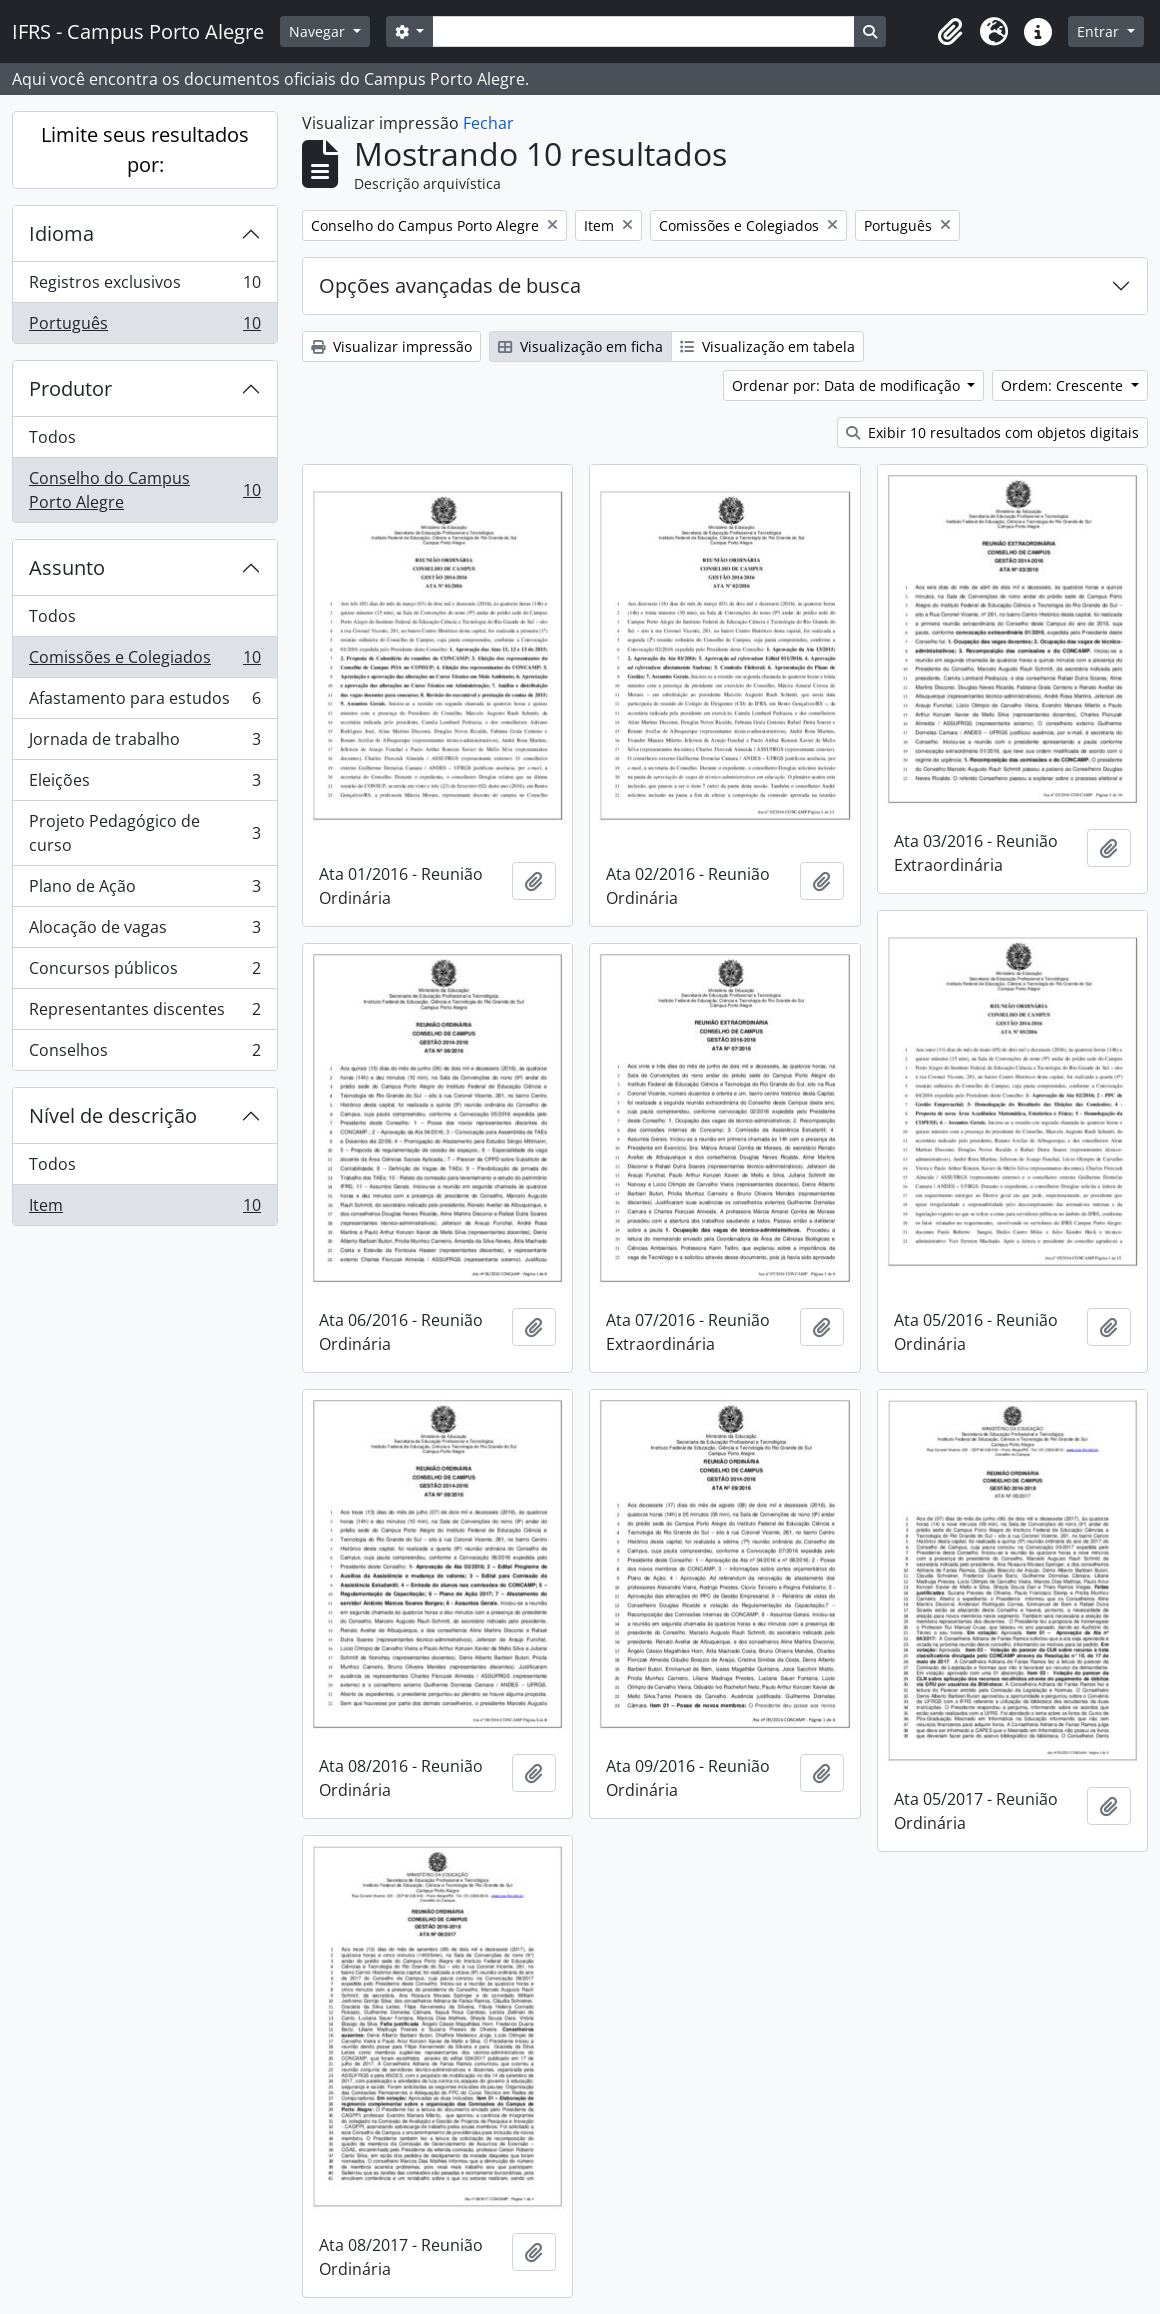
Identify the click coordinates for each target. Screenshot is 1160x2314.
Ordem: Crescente (1064, 385)
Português (144, 327)
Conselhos (144, 1054)
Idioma (61, 233)
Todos (52, 437)
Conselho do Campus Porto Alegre (144, 490)
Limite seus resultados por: (145, 149)
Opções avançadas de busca (450, 285)
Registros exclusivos (144, 286)
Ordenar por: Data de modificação (848, 385)
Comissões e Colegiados (144, 661)
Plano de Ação (144, 890)
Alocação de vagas (144, 931)
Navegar (319, 31)
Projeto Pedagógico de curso (144, 833)
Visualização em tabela (767, 346)
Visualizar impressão (391, 346)
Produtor (70, 388)
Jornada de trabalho (144, 743)
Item (144, 1209)
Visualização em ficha (580, 346)
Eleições (144, 784)
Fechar (488, 123)
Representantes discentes (144, 1013)
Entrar (1100, 31)
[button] (950, 32)
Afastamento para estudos (144, 702)
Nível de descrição (113, 1115)
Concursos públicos (144, 972)
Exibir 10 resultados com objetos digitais (992, 432)
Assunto (67, 567)
